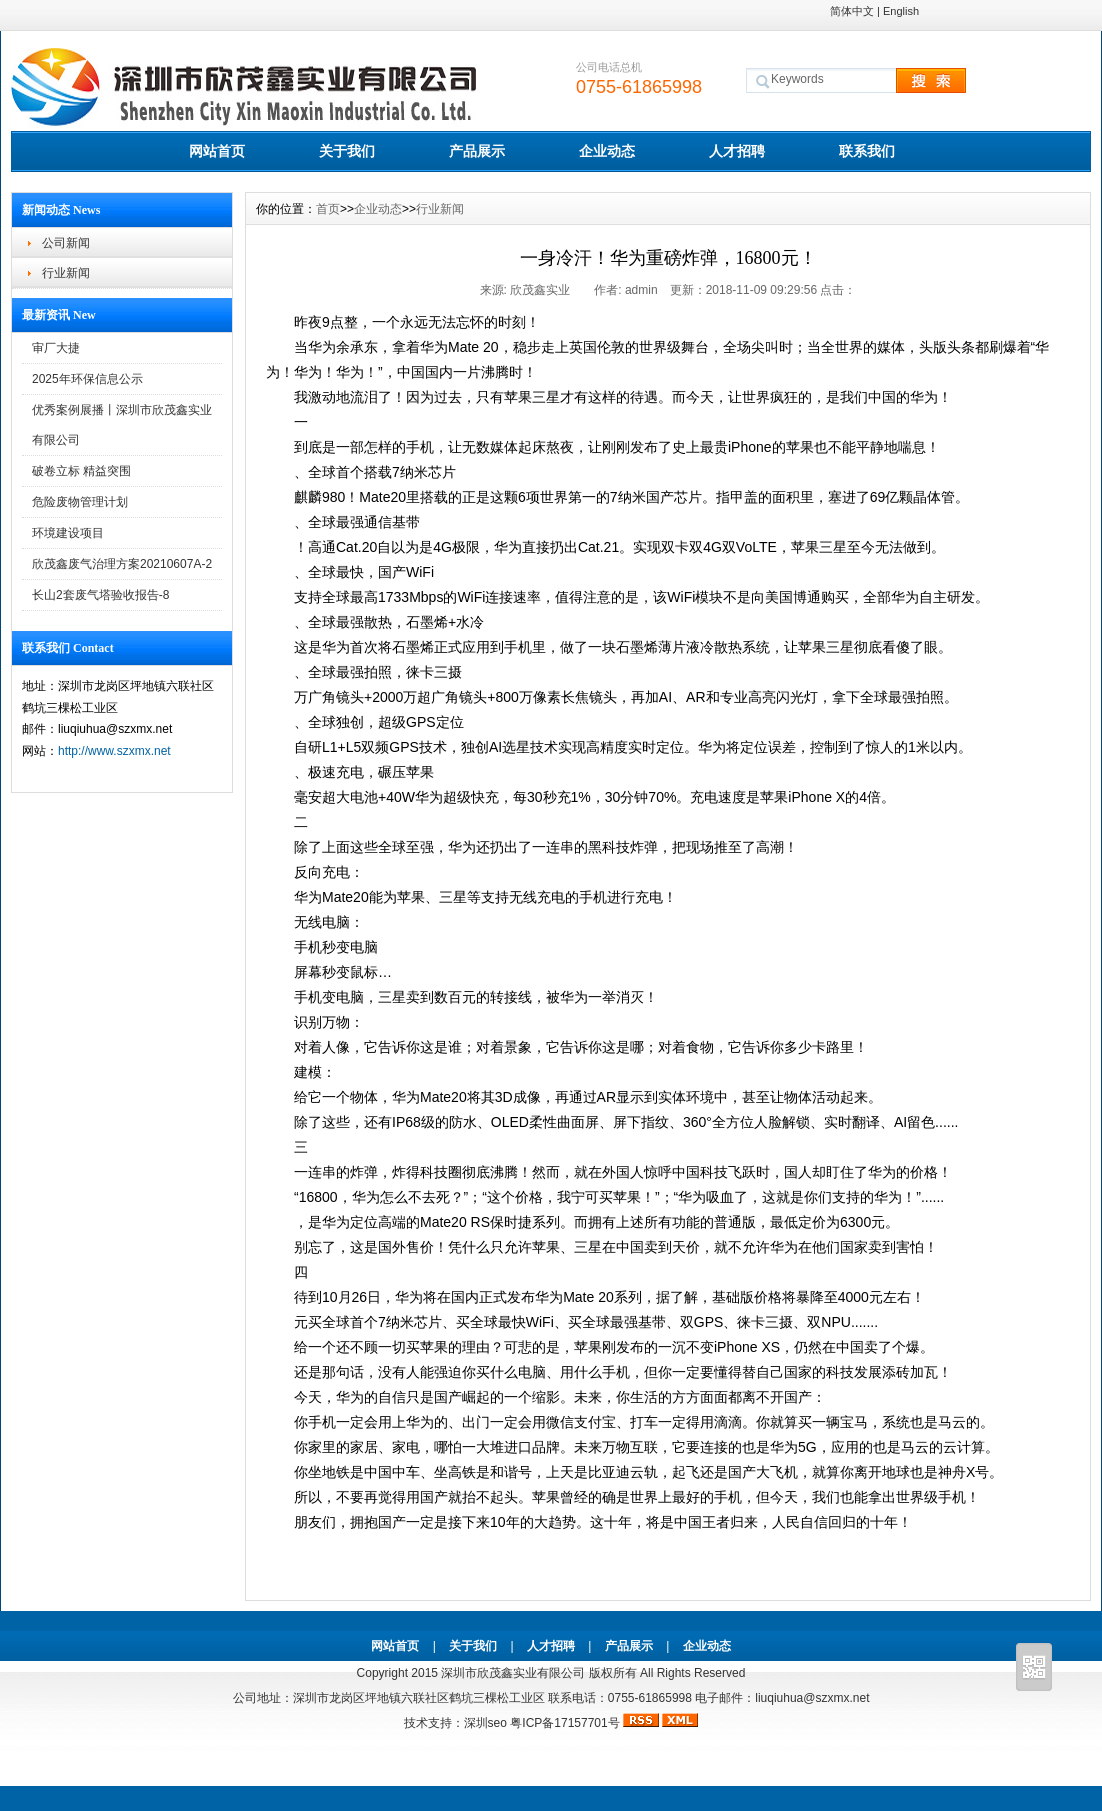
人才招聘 (737, 151)
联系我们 (867, 151)
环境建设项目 (68, 533)
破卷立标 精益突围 (81, 471)
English (901, 11)
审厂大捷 (56, 348)
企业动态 (607, 151)
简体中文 (852, 11)
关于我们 (347, 151)
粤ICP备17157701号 (566, 1723)
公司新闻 (66, 243)
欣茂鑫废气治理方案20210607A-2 (122, 564)
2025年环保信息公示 (87, 379)
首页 (328, 209)
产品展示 (477, 151)
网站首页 (217, 151)
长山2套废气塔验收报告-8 (100, 595)
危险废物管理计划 (80, 502)
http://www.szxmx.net (114, 751)
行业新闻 (66, 273)
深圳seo (485, 1723)
